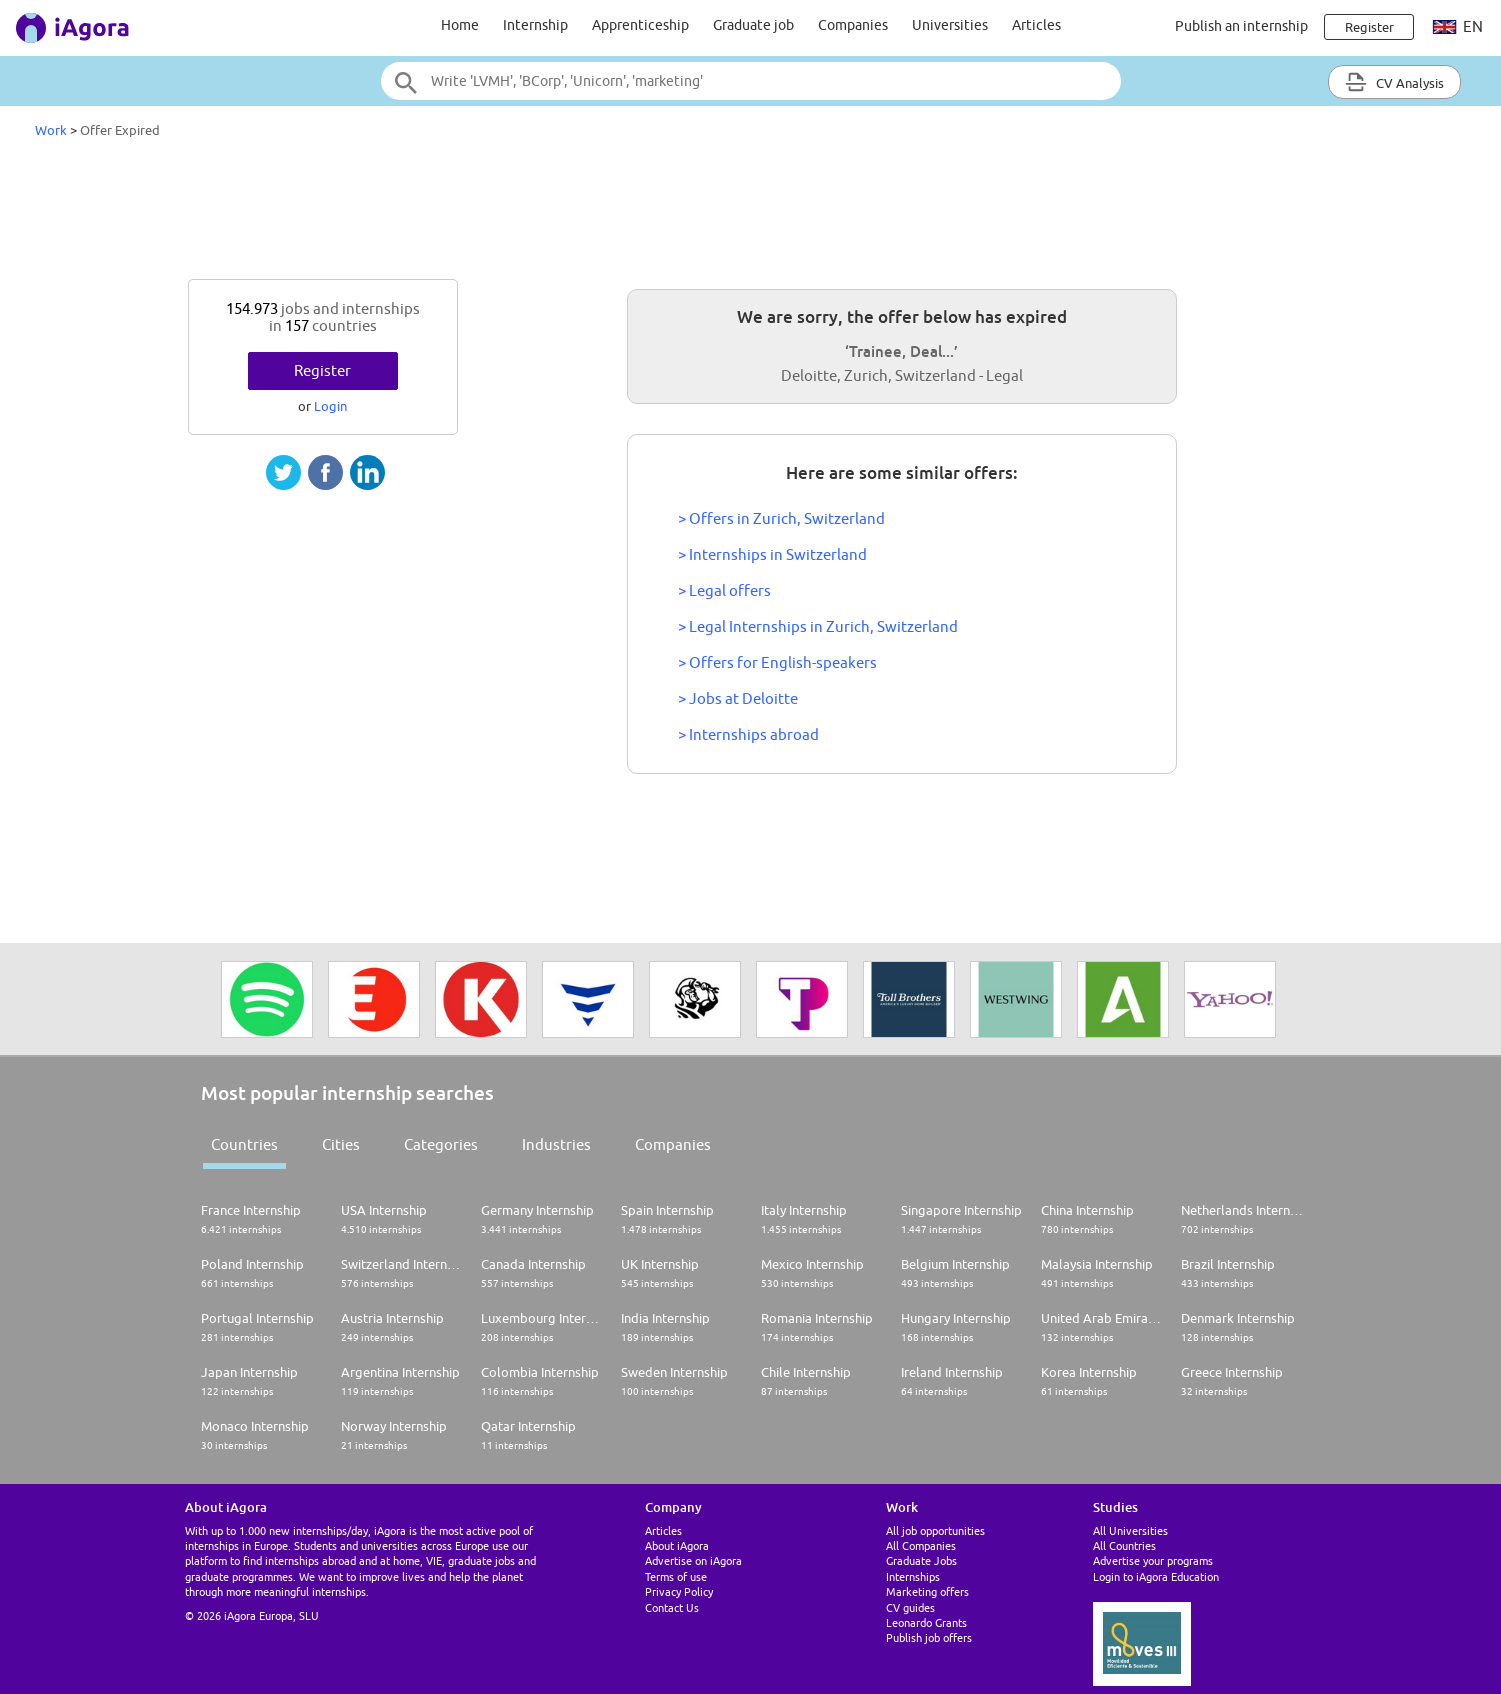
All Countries (1124, 1545)
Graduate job (753, 25)
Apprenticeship (640, 25)
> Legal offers (724, 590)
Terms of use (676, 1576)
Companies (853, 25)
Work (51, 130)
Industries (556, 1144)
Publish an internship (1241, 26)
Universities (950, 25)
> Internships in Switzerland (772, 554)
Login (330, 406)
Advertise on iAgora (693, 1560)
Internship (535, 25)
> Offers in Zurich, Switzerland (781, 518)
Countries (244, 1144)
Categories (441, 1144)
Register (322, 370)
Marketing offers (927, 1591)
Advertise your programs (1153, 1560)
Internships (913, 1576)
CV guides (910, 1607)
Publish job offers (929, 1637)
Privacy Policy (679, 1591)
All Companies (921, 1545)
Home (460, 25)
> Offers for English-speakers (777, 662)
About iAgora (677, 1545)
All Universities (1130, 1530)
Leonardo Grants (926, 1622)
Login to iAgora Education (1156, 1576)
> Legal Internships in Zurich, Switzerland (818, 626)
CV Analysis (1394, 82)
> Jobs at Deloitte (738, 698)
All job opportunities (935, 1530)
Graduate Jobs (921, 1560)
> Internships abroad (748, 734)
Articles (1036, 25)
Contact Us (672, 1607)
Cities (341, 1144)
